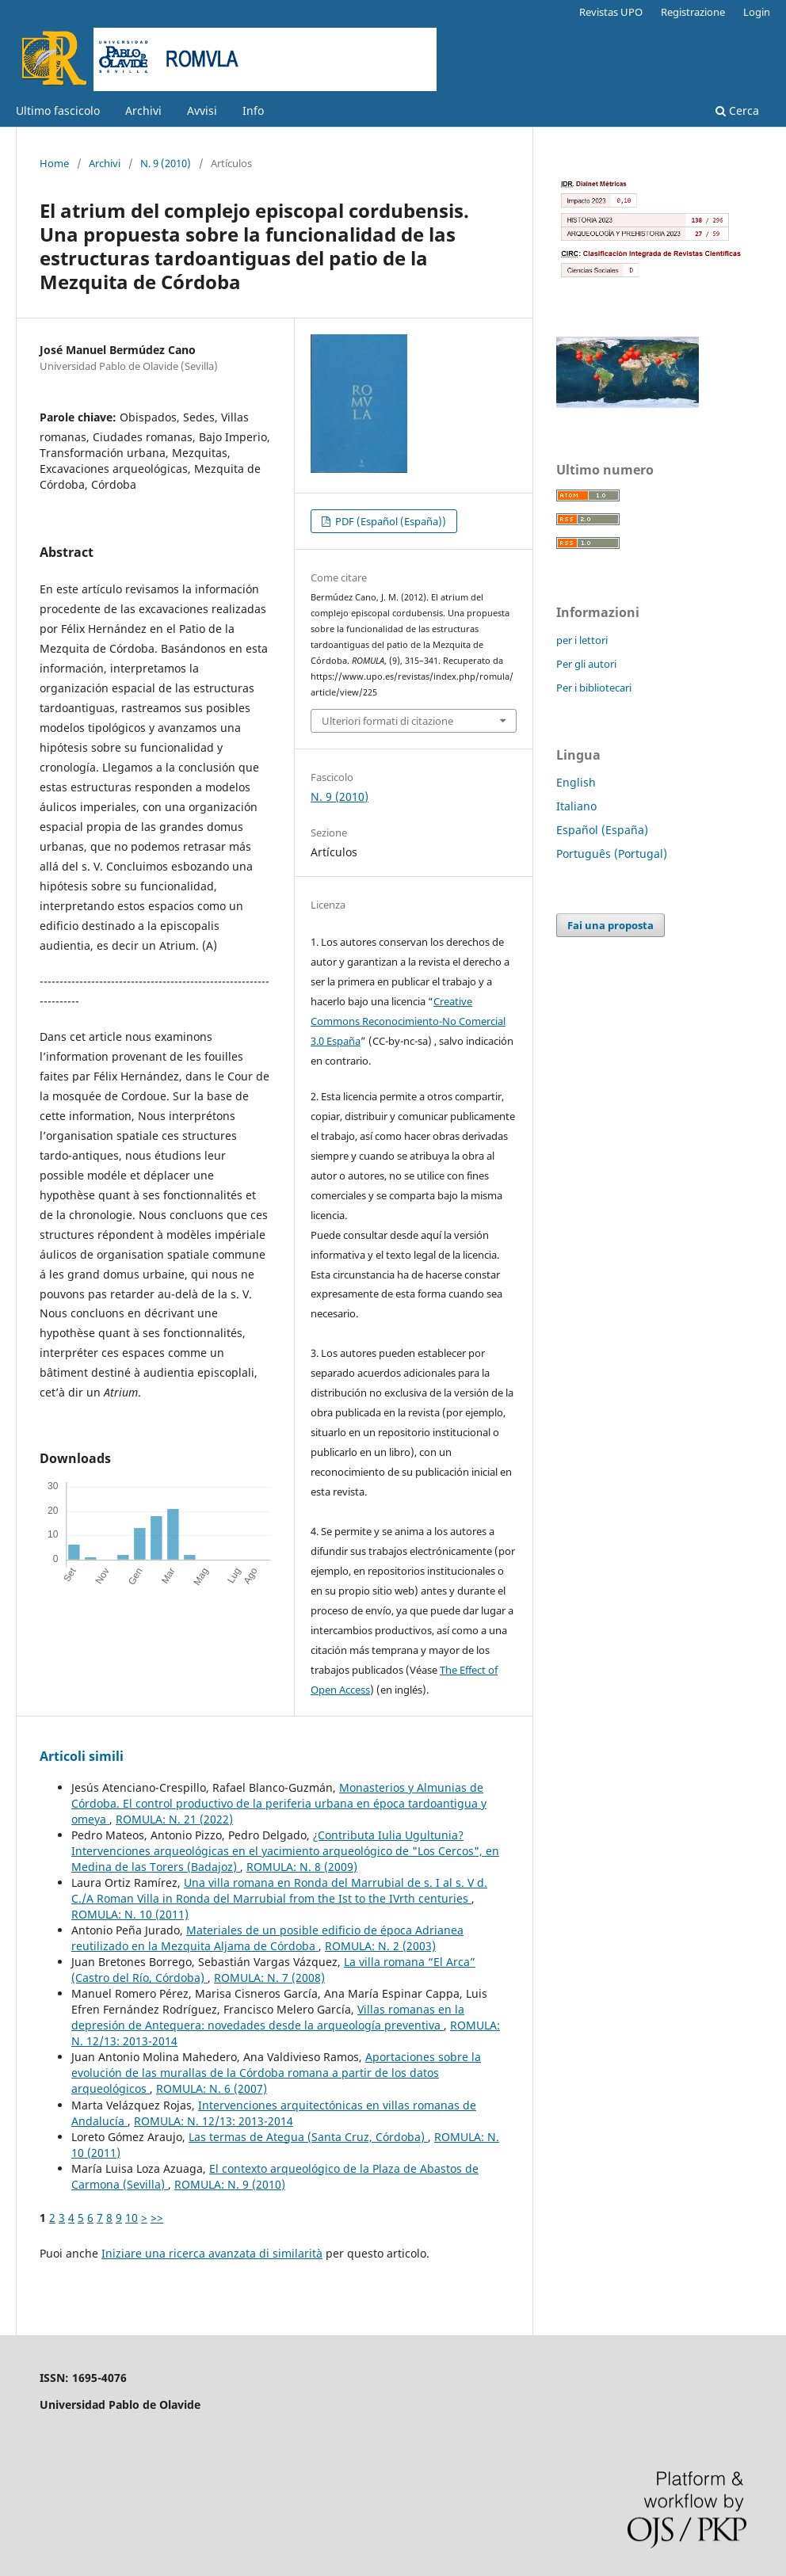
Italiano (576, 806)
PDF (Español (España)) (389, 521)
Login (756, 12)
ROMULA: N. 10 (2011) (130, 1914)
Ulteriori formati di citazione (387, 721)
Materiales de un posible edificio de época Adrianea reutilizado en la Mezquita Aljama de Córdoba (267, 1937)
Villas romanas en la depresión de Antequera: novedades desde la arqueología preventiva (267, 2017)
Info (253, 110)
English (576, 782)
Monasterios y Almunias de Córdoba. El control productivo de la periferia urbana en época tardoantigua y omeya (278, 1803)
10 (131, 2217)
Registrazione (693, 12)
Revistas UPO (611, 12)
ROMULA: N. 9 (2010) (229, 2184)
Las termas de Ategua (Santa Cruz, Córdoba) (308, 2136)
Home (54, 163)
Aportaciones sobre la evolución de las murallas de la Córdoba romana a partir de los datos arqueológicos (276, 2072)
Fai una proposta (610, 925)
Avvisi (202, 110)
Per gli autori (586, 664)
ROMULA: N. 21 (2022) (174, 1819)
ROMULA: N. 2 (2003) (380, 1945)
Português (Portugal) (611, 853)
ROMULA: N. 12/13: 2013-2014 (213, 2120)
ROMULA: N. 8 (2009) (301, 1866)
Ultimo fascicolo (58, 110)
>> (157, 2217)
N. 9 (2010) (165, 163)
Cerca (737, 110)
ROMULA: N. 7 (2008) (269, 1977)
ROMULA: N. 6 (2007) (211, 2088)
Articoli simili (82, 1756)
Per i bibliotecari (593, 687)
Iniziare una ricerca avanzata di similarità (211, 2253)
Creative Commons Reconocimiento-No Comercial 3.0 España (408, 1021)
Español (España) (602, 829)
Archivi (143, 110)
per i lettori (582, 640)
